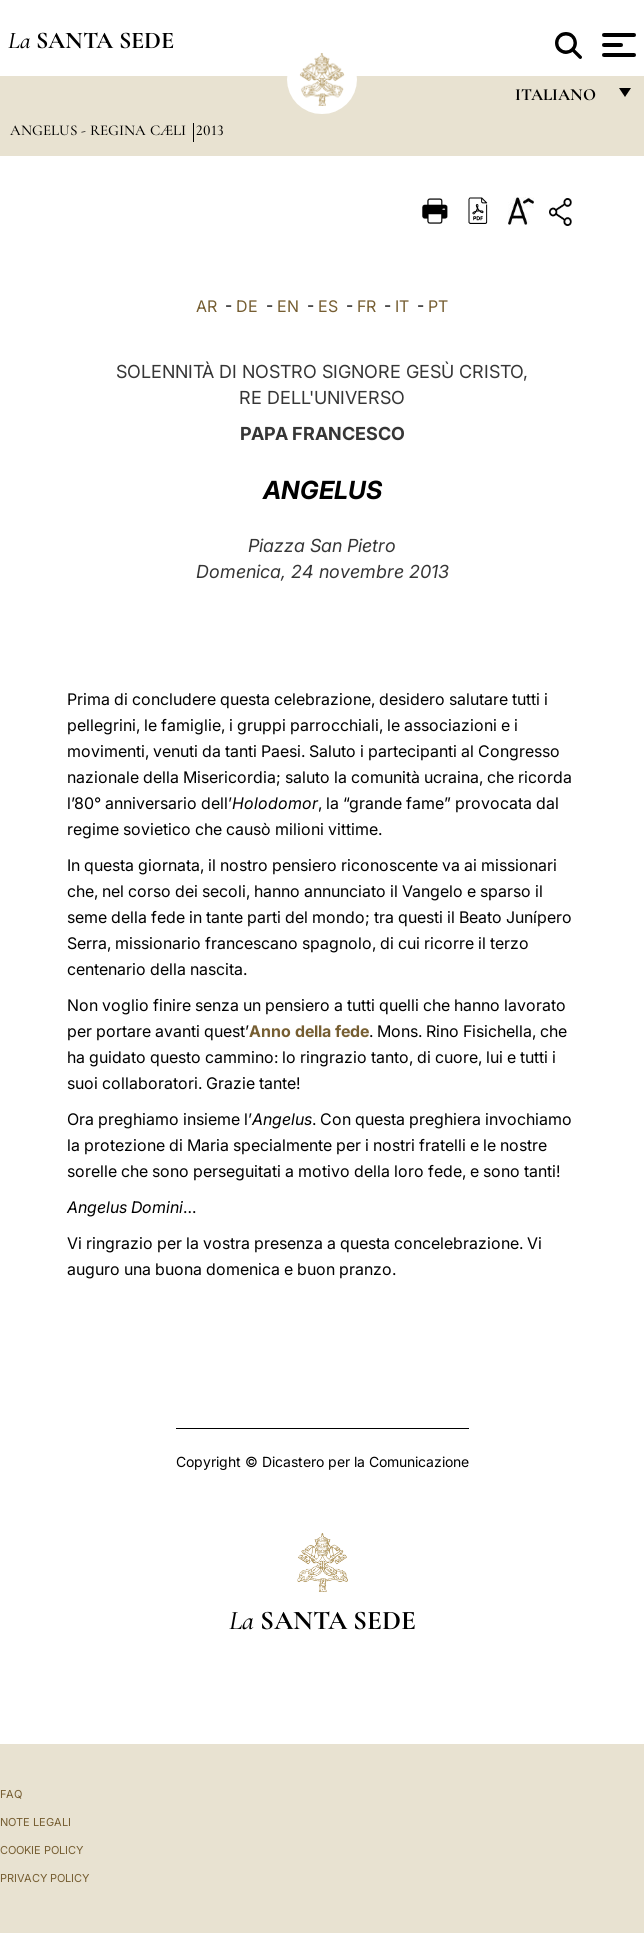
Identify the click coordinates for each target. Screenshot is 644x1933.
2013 (210, 130)
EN (288, 306)
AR (206, 306)
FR (366, 306)
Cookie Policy (41, 1850)
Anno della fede (309, 1031)
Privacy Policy (44, 1878)
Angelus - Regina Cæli (100, 130)
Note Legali (35, 1822)
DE (247, 306)
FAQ (11, 1794)
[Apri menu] (616, 45)
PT (438, 306)
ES (328, 306)
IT (402, 306)
